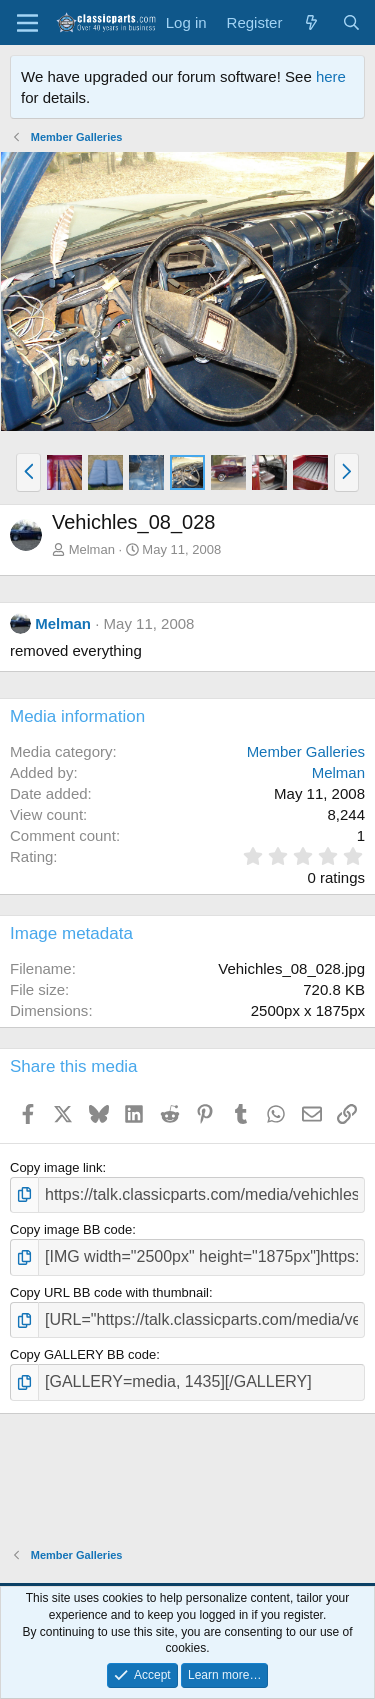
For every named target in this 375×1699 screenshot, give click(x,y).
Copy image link (56, 1167)
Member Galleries (306, 751)
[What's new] (311, 22)
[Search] (351, 22)
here (331, 76)
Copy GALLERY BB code (83, 1354)
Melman (92, 549)
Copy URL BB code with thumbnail (109, 1292)
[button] (28, 472)
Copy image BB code (71, 1229)
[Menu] (27, 23)
